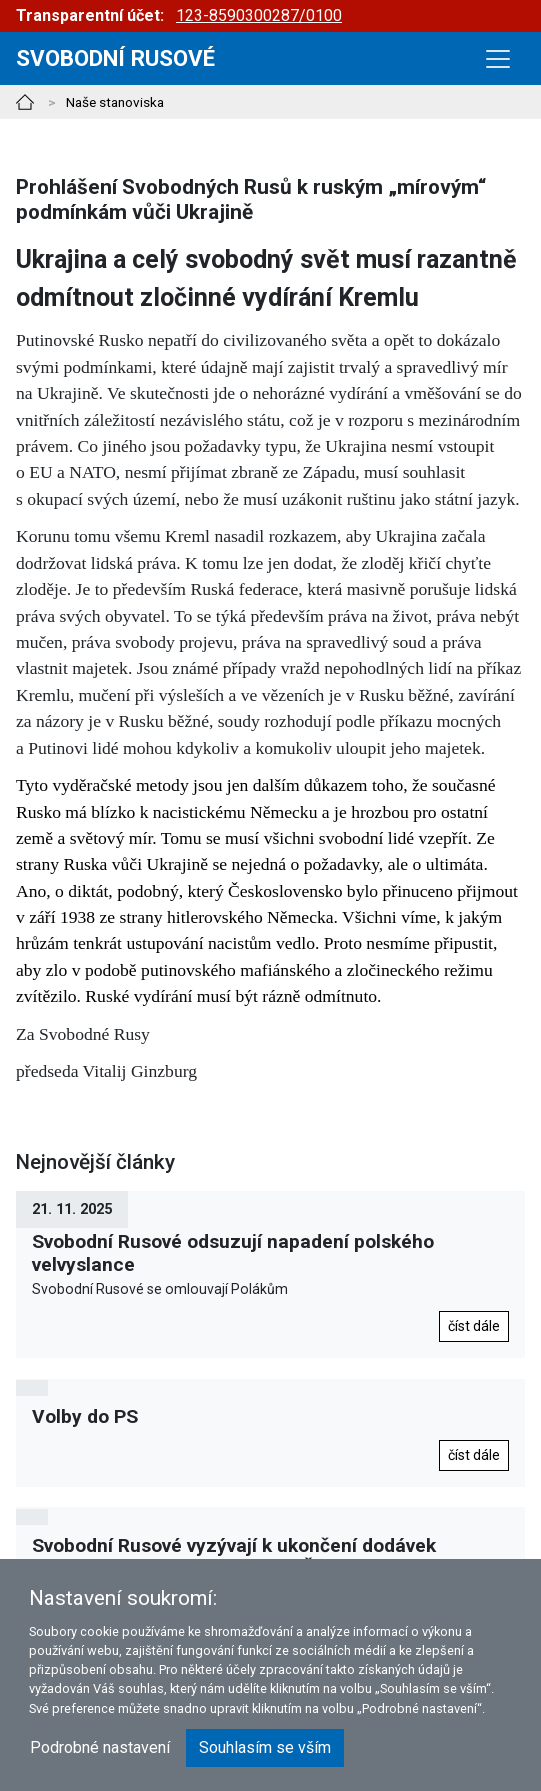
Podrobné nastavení (100, 1747)
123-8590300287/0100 (259, 15)
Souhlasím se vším (265, 1747)
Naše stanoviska (115, 102)
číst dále (474, 1326)
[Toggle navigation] (498, 59)
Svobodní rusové (115, 58)
